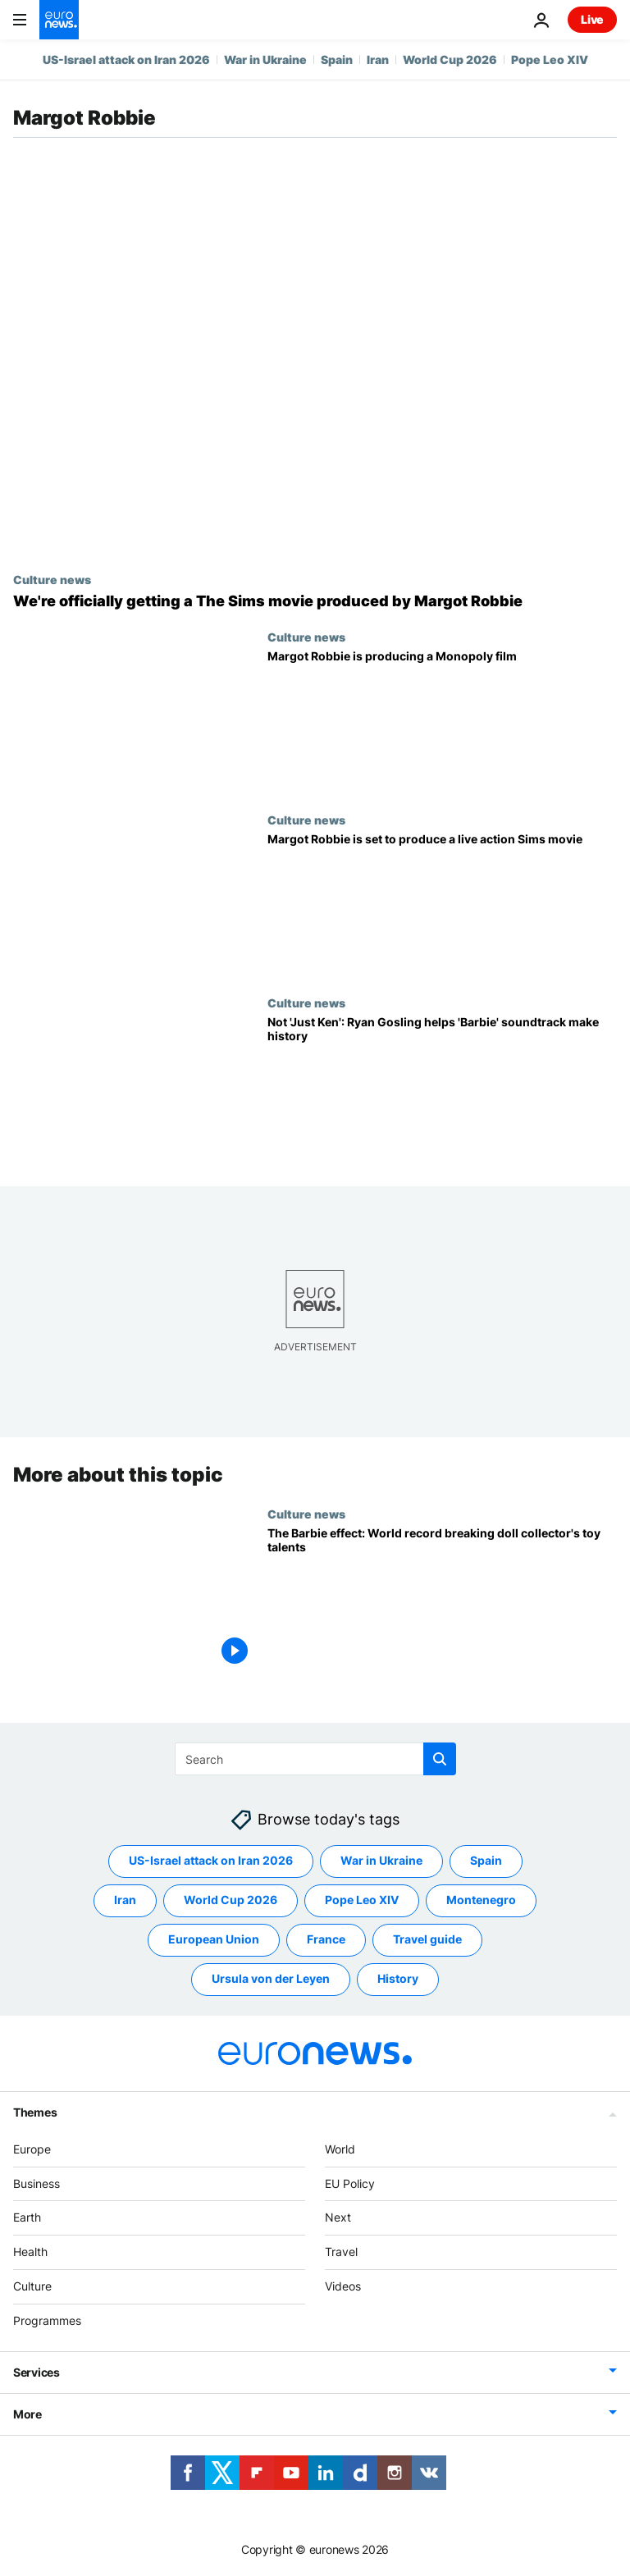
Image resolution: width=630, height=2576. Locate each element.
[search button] (439, 1758)
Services (36, 2371)
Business (36, 2183)
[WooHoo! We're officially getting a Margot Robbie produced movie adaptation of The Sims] (315, 601)
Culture (32, 2286)
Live (592, 19)
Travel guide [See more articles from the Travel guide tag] (427, 1939)
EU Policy (350, 2183)
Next (338, 2217)
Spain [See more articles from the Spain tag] (486, 1860)
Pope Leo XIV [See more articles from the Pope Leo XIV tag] (362, 1900)
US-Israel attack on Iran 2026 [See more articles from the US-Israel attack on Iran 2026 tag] (211, 1860)
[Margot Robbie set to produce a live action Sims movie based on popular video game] (442, 904)
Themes (35, 2112)
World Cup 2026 (450, 59)
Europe (32, 2149)
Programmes (47, 2320)
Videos (343, 2286)
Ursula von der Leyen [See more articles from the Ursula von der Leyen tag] (271, 1978)
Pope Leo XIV (549, 59)
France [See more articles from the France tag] (326, 1939)
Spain (337, 59)
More (27, 2413)
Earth (27, 2217)
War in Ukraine (265, 59)
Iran (378, 59)
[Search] (315, 1758)
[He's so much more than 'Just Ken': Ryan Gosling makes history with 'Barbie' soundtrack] (442, 1087)
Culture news (52, 579)
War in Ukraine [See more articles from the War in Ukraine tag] (381, 1860)
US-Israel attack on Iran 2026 (126, 59)
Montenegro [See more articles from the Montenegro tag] (481, 1900)
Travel (341, 2252)
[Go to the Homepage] (59, 19)
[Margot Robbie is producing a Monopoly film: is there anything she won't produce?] (442, 721)
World (340, 2149)
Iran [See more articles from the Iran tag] (125, 1900)
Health (30, 2252)
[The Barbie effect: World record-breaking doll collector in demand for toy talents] (442, 1598)
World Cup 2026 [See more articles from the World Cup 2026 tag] (230, 1900)
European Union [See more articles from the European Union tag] (213, 1939)
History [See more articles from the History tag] (397, 1978)
